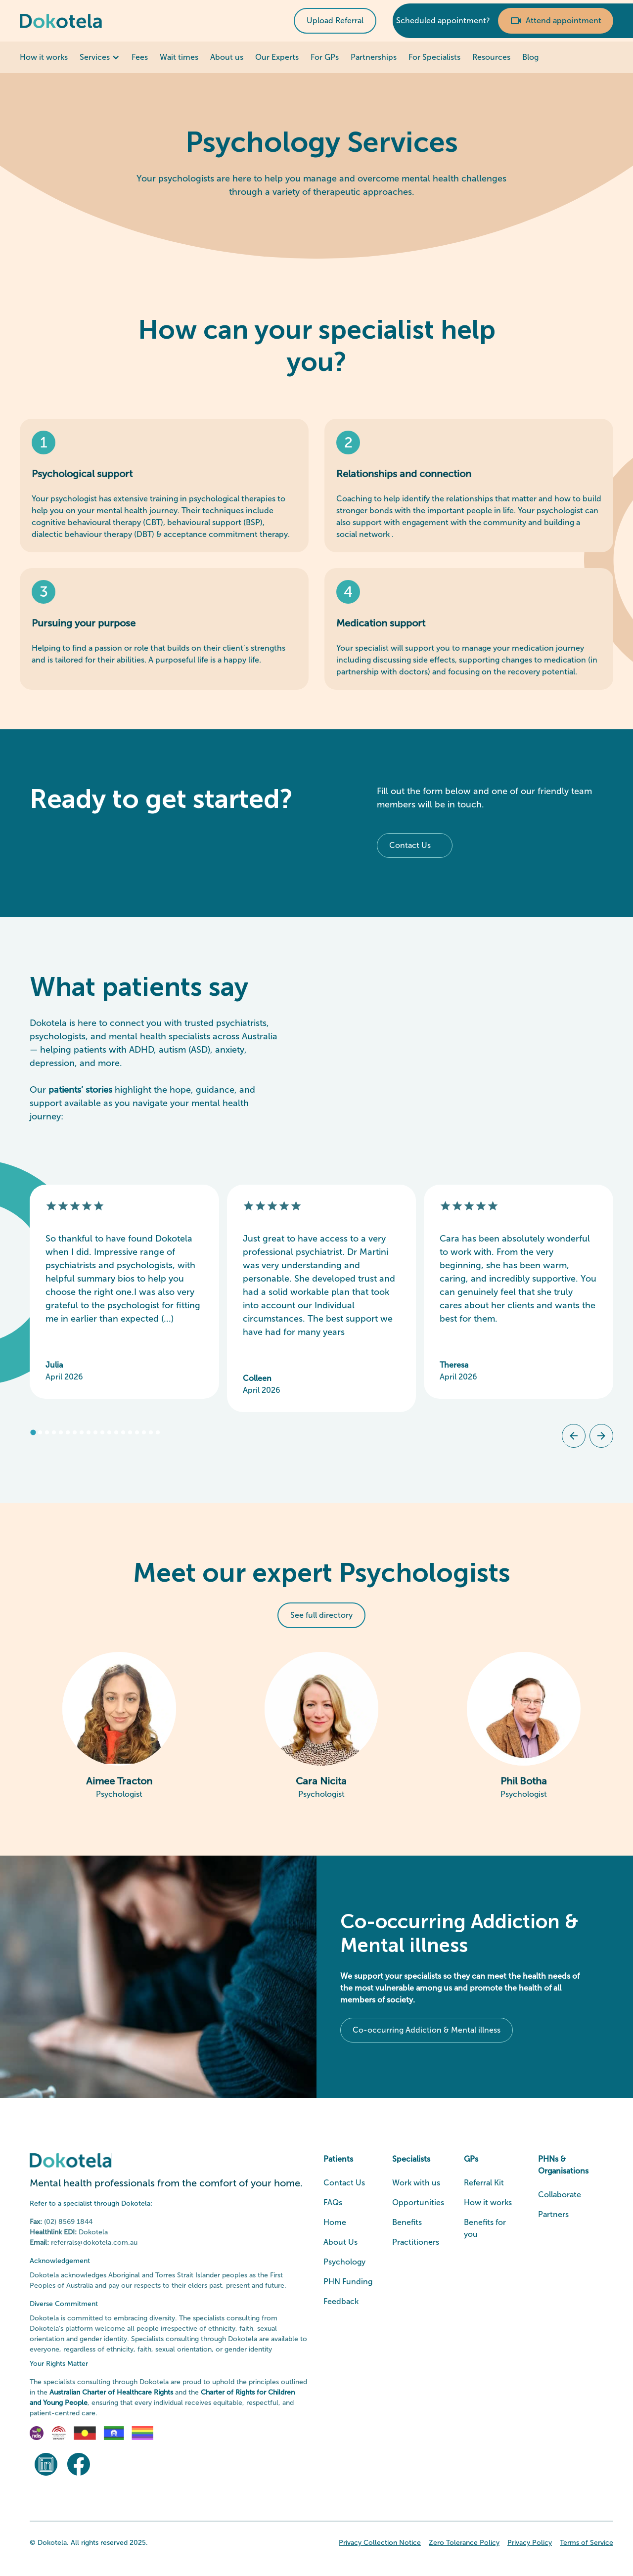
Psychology (344, 2261)
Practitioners (415, 2242)
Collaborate (559, 2194)
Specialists (411, 2159)
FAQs (332, 2202)
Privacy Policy (529, 2542)
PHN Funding (347, 2281)
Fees (140, 57)
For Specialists (434, 57)
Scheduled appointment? (443, 20)
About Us (340, 2242)
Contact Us (410, 845)
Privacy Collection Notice (380, 2542)
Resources (491, 57)
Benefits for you (485, 2228)
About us (226, 57)
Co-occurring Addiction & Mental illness (426, 2030)
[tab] (33, 1432)
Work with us (416, 2182)
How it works (44, 57)
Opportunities (418, 2202)
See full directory (321, 1615)
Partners (553, 2214)
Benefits (407, 2222)
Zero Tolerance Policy (464, 2542)
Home (334, 2222)
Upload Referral (335, 20)
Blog (530, 57)
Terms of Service (586, 2542)
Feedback (341, 2301)
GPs (471, 2159)
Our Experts (277, 57)
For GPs (325, 57)
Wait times (179, 57)
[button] (100, 57)
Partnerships (374, 57)
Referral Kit (484, 2182)
